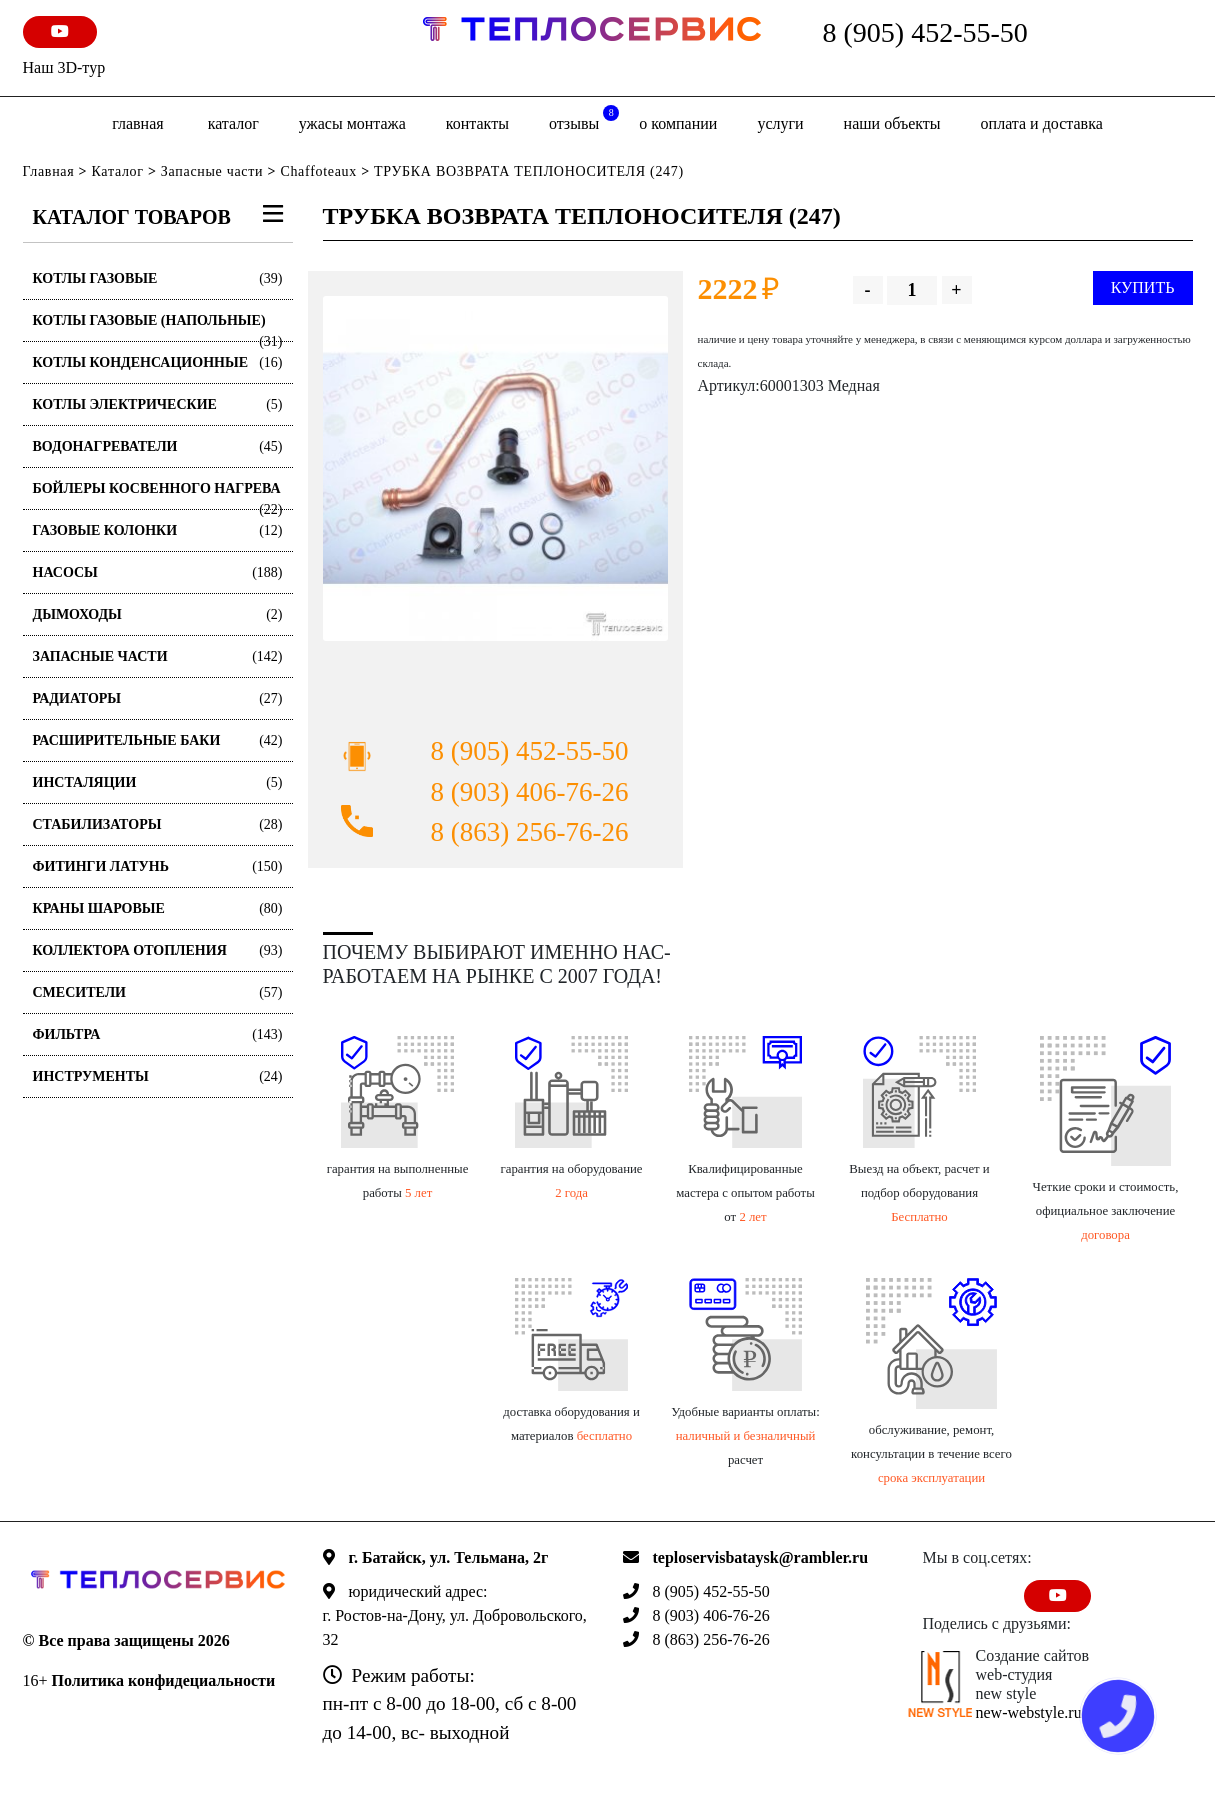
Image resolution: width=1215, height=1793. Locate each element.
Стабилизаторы (158, 824)
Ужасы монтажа (352, 123)
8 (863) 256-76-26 (530, 832)
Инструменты (158, 1076)
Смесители (158, 992)
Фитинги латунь (158, 866)
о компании (678, 123)
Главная (137, 123)
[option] (495, 468)
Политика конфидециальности (164, 1680)
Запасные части (212, 171)
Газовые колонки (158, 530)
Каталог (233, 123)
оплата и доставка (1042, 123)
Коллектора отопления (158, 950)
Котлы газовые (158, 278)
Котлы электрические (158, 404)
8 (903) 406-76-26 (530, 792)
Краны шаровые (158, 908)
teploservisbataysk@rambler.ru (761, 1557)
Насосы (158, 572)
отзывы (584, 118)
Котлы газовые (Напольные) (158, 327)
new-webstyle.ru (1029, 1712)
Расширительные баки (158, 740)
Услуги (780, 123)
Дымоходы (158, 614)
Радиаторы (158, 698)
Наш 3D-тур (64, 67)
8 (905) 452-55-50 (925, 32)
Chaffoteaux (318, 171)
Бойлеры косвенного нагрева (158, 495)
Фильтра (158, 1034)
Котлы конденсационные (158, 362)
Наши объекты (892, 123)
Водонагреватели (158, 446)
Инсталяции (158, 782)
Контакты (477, 123)
